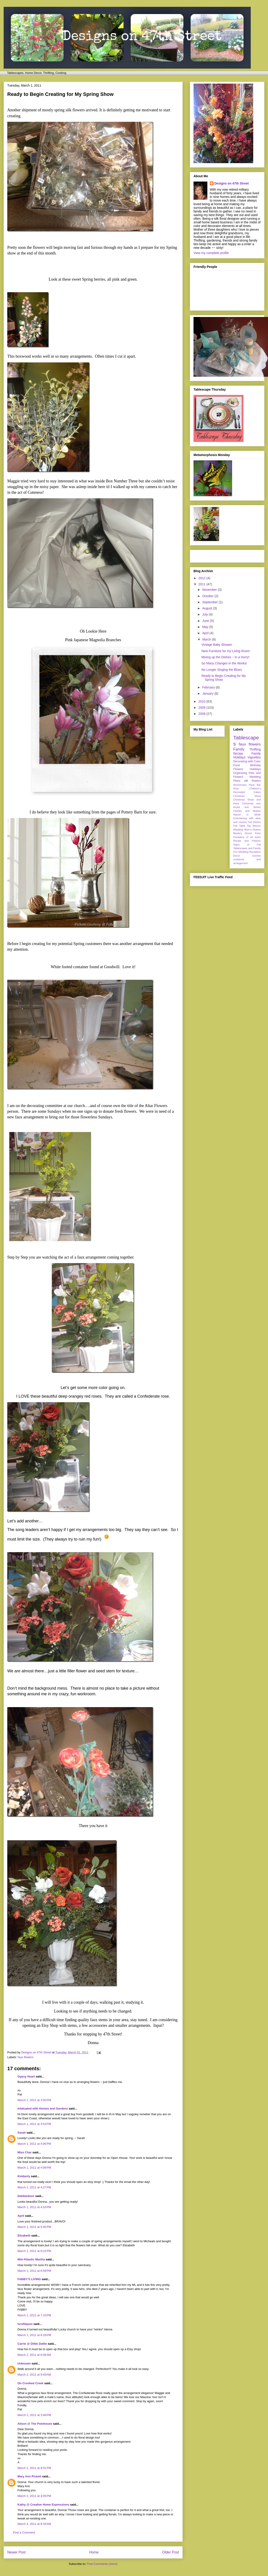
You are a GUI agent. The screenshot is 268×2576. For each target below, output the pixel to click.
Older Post (170, 2552)
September (210, 602)
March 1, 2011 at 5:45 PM (34, 2227)
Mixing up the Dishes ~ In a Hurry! (225, 657)
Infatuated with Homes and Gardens (42, 2108)
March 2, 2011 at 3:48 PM (34, 2415)
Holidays (255, 769)
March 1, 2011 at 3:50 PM (34, 2100)
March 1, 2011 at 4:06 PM (34, 2143)
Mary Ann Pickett (29, 2476)
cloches (256, 855)
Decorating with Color (247, 761)
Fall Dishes (254, 822)
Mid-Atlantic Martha (31, 2259)
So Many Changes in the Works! (224, 663)
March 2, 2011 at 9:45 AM (34, 2374)
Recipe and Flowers (247, 840)
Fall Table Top (242, 825)
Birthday (255, 765)
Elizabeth (23, 2235)
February (209, 687)
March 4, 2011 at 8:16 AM (34, 2524)
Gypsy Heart (26, 2076)
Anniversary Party (244, 784)
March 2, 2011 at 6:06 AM (34, 2355)
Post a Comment (24, 2532)
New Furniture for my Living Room (225, 651)
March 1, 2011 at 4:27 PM (34, 2187)
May (205, 627)
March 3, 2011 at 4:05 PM (34, 2496)
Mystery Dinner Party (247, 833)
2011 (202, 584)
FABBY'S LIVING (29, 2279)
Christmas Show (247, 796)
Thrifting (255, 749)
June (206, 621)
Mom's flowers (252, 829)
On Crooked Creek (30, 2383)
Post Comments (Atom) (102, 2564)
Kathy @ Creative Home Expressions (43, 2504)
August (207, 608)
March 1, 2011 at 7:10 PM (34, 2315)
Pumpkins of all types (247, 837)
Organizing (240, 773)
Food (236, 765)
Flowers (238, 769)
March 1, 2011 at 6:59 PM (34, 2270)
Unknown (24, 2363)
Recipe (238, 753)
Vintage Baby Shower (216, 644)
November (210, 589)
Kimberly (23, 2176)
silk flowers (252, 780)
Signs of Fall (247, 844)
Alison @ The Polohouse (34, 2423)
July (205, 614)
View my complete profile (211, 253)
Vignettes (254, 757)
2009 (202, 707)
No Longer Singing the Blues (221, 669)
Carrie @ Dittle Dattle (32, 2343)
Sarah (21, 2132)
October (208, 596)
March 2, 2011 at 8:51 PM (34, 2468)
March (207, 639)
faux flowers (25, 2057)
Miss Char (24, 2152)
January (208, 693)
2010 (202, 701)
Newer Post (16, 2552)
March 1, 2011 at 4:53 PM (34, 2207)
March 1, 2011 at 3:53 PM (34, 2124)
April (20, 2215)
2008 (202, 714)
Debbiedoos (25, 2196)
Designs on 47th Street (231, 183)
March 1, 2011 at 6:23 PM (34, 2251)
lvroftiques (24, 2324)
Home (94, 2552)
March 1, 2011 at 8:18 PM (34, 2335)
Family (238, 749)
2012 (202, 578)
